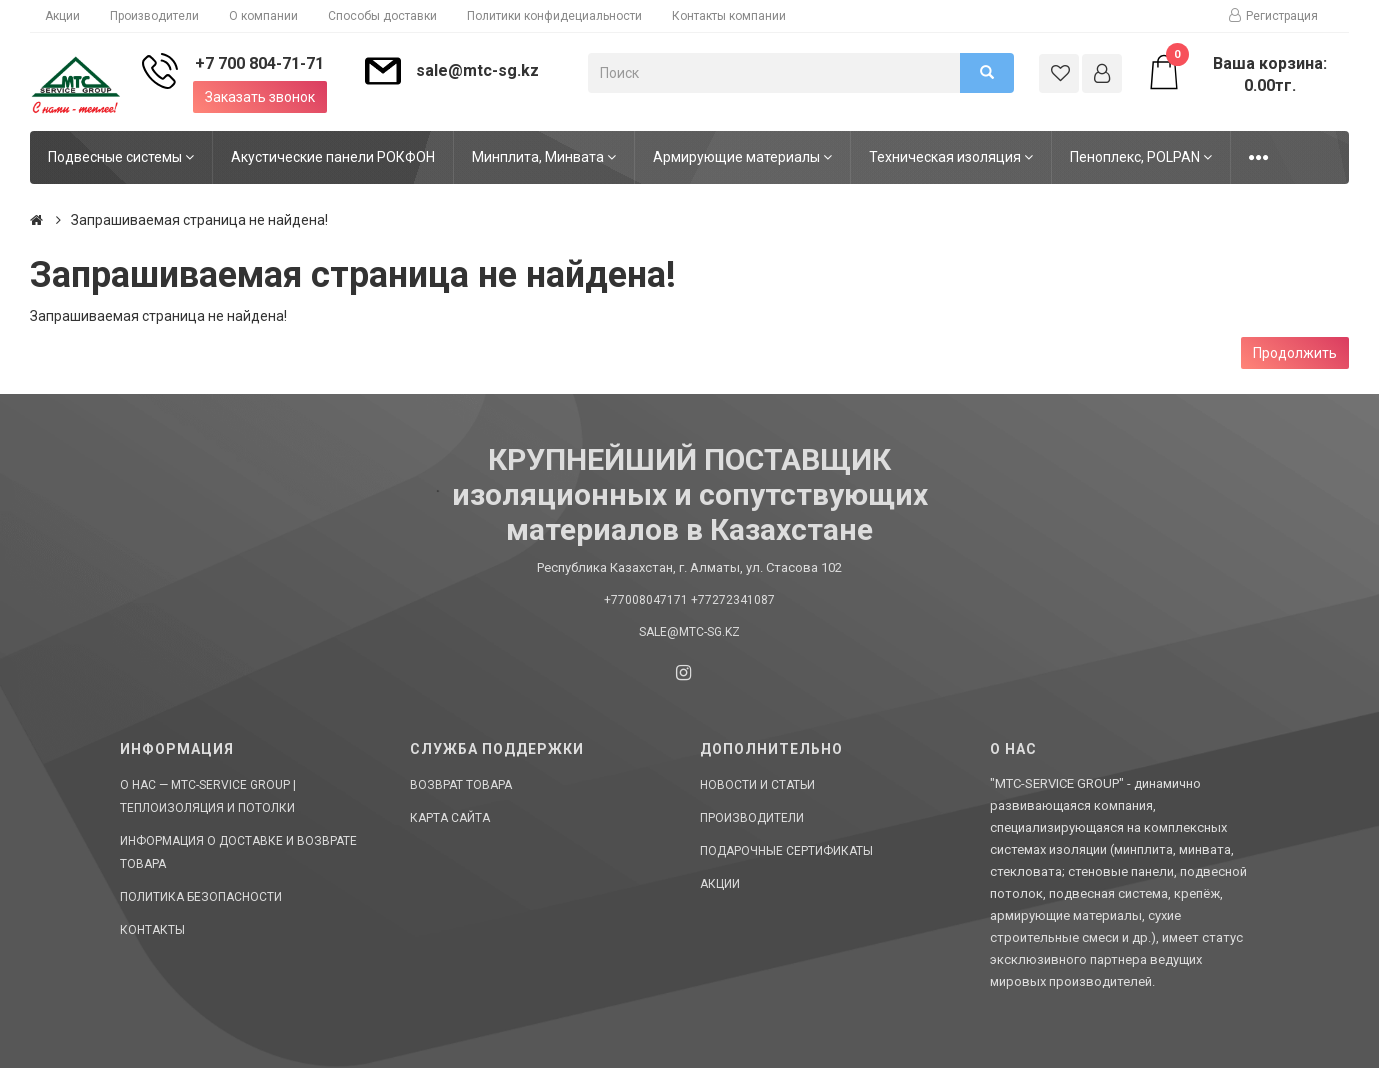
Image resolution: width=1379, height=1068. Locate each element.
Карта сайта (450, 818)
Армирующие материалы (742, 157)
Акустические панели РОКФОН (333, 157)
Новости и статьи (757, 785)
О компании (263, 16)
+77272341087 (733, 600)
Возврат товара (461, 785)
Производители (154, 16)
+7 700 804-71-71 (259, 63)
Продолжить (1295, 353)
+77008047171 (646, 600)
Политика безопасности (201, 897)
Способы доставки (382, 16)
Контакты (152, 930)
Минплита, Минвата (544, 157)
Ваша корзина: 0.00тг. (1237, 74)
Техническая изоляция (951, 157)
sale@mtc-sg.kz (477, 70)
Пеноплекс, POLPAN (1141, 157)
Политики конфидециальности (554, 16)
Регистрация (1273, 16)
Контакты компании (729, 16)
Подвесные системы (121, 157)
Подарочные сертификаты (786, 851)
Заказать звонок (260, 97)
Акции (62, 16)
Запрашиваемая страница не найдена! (199, 220)
